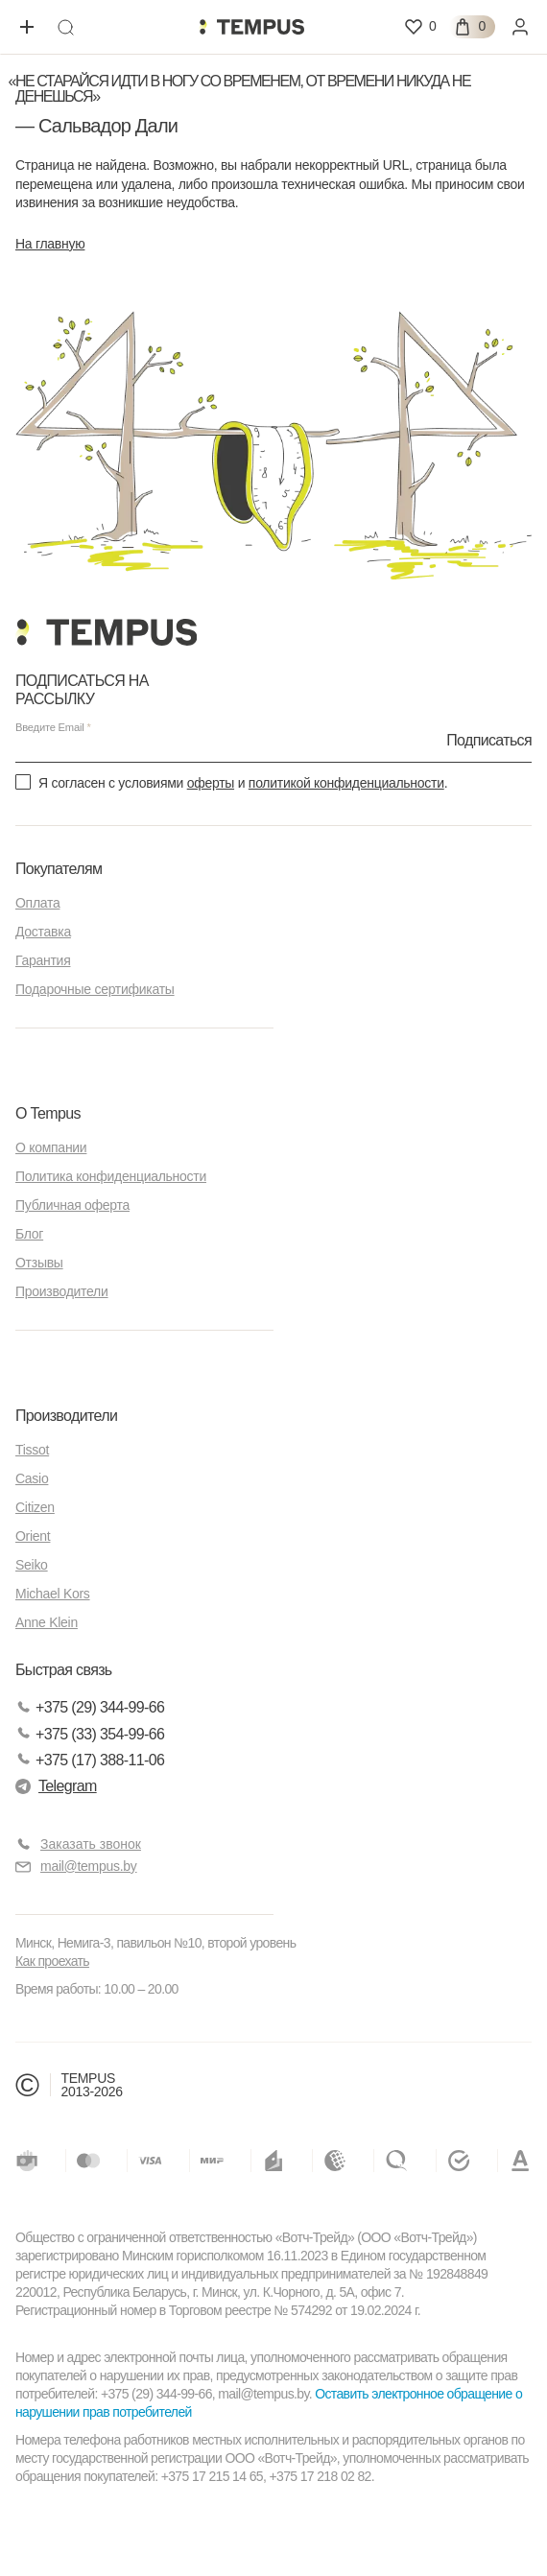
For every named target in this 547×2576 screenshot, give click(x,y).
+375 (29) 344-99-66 (89, 1707)
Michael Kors (52, 1593)
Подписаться (489, 739)
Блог (29, 1233)
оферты (210, 783)
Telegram (56, 1786)
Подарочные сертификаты (95, 989)
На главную (49, 243)
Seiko (31, 1564)
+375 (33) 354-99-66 (89, 1734)
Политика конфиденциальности (110, 1176)
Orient (32, 1536)
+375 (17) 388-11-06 (89, 1760)
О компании (50, 1147)
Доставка (43, 931)
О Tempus (48, 1113)
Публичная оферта (72, 1205)
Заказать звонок (90, 1844)
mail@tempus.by (76, 1866)
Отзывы (39, 1262)
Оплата (37, 902)
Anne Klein (46, 1622)
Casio (31, 1478)
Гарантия (42, 960)
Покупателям (58, 869)
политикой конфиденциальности (346, 783)
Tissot (32, 1449)
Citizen (35, 1507)
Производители (61, 1291)
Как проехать (52, 1961)
